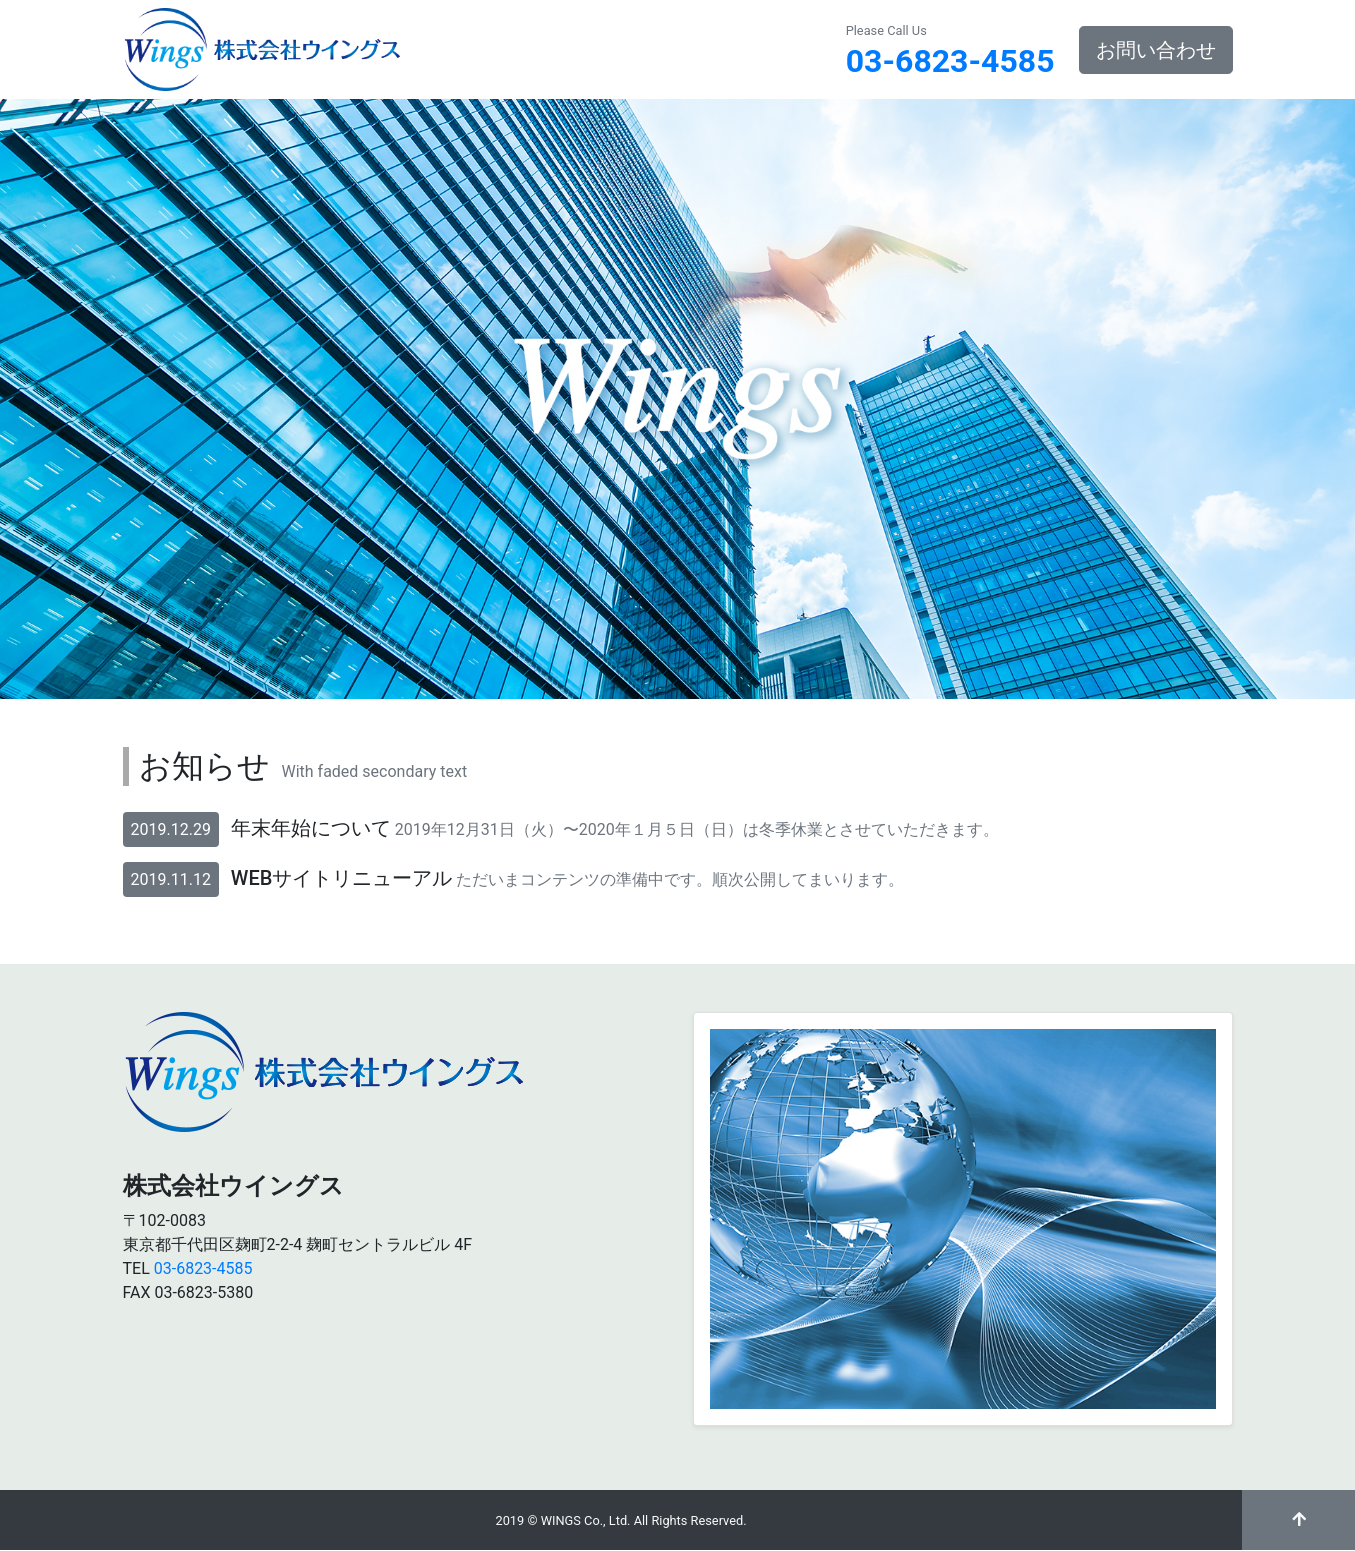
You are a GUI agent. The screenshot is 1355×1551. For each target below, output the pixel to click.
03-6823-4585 (950, 61)
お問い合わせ (1156, 50)
